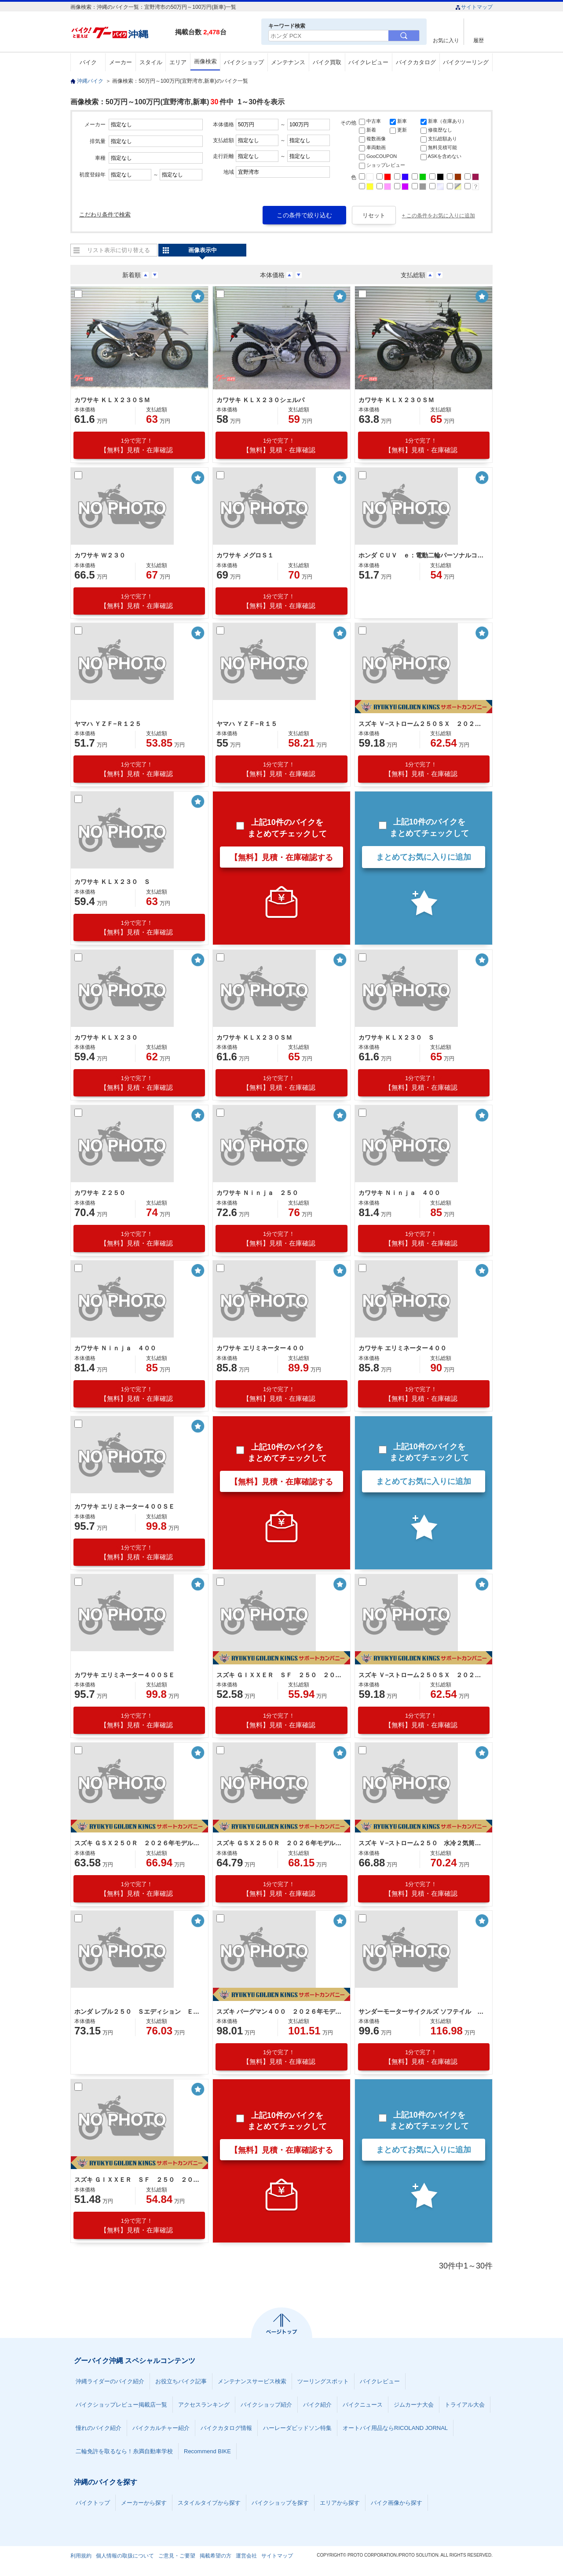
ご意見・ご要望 (176, 2556)
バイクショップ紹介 (266, 2404)
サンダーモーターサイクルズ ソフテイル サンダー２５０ (422, 2011)
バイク (88, 62)
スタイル (150, 62)
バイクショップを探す (280, 2502)
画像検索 (205, 61)
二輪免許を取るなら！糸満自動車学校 (124, 2451)
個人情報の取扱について (125, 2556)
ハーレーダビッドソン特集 (297, 2428)
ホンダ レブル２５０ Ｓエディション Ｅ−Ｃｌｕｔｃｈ (138, 2011)
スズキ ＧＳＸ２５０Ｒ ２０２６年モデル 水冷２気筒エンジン (138, 1843)
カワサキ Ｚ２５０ (99, 1192)
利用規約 (80, 2556)
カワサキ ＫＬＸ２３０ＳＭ (112, 399)
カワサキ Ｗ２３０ (99, 555)
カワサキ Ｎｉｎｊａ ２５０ (257, 1192)
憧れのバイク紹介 (98, 2428)
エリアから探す (340, 2502)
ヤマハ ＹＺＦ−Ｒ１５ (246, 723)
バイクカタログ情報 (226, 2428)
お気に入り (446, 40)
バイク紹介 (317, 2404)
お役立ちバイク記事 (181, 2381)
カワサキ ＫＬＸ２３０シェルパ (260, 399)
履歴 (478, 40)
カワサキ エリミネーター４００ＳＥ (124, 1506)
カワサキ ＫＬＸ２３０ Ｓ (112, 881)
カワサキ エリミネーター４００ (260, 1348)
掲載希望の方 (215, 2556)
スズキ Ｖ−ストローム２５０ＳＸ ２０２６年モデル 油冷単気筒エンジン (422, 1674)
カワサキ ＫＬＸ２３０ (106, 1037)
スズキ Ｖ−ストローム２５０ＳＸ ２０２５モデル (422, 723)
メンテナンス (288, 62)
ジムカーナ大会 (414, 2404)
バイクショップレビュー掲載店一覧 (121, 2404)
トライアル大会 (465, 2404)
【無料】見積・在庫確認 (136, 445)
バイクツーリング (466, 62)
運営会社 (246, 2556)
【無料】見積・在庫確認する (281, 857)
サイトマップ (474, 7)
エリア (177, 62)
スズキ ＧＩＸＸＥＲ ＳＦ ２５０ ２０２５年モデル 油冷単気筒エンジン (138, 2179)
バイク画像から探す (396, 2502)
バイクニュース (363, 2404)
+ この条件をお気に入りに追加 (438, 216)
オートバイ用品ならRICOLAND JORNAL (395, 2428)
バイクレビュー (368, 62)
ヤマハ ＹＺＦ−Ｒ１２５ (107, 723)
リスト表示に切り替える (118, 250)
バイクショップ (244, 62)
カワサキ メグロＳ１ (245, 555)
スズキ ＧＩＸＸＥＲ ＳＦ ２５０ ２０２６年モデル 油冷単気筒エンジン (280, 1674)
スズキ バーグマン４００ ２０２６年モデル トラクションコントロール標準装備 (280, 2011)
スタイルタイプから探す (209, 2502)
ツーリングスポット (323, 2381)
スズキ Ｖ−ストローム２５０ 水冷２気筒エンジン (422, 1843)
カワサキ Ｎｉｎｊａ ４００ (399, 1192)
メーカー (120, 62)
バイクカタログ (416, 62)
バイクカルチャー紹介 (161, 2428)
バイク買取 (327, 62)
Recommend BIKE (207, 2451)
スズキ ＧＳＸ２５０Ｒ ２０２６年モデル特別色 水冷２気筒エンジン (280, 1843)
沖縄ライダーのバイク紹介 (110, 2381)
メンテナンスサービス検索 (252, 2381)
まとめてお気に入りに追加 (423, 857)
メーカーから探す (144, 2502)
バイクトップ (93, 2502)
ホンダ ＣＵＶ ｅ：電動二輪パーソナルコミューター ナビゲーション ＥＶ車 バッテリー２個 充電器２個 (422, 555)
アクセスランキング (204, 2404)
